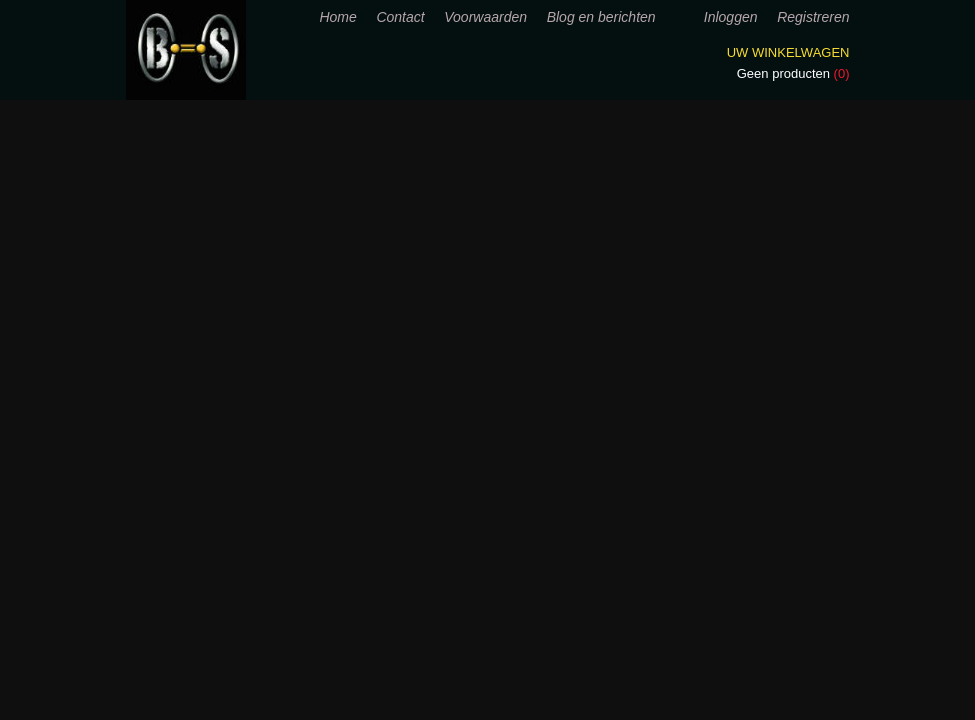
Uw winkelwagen (788, 52)
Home (337, 17)
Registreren (813, 17)
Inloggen (731, 17)
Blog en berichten (601, 17)
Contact (400, 17)
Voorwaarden (485, 17)
